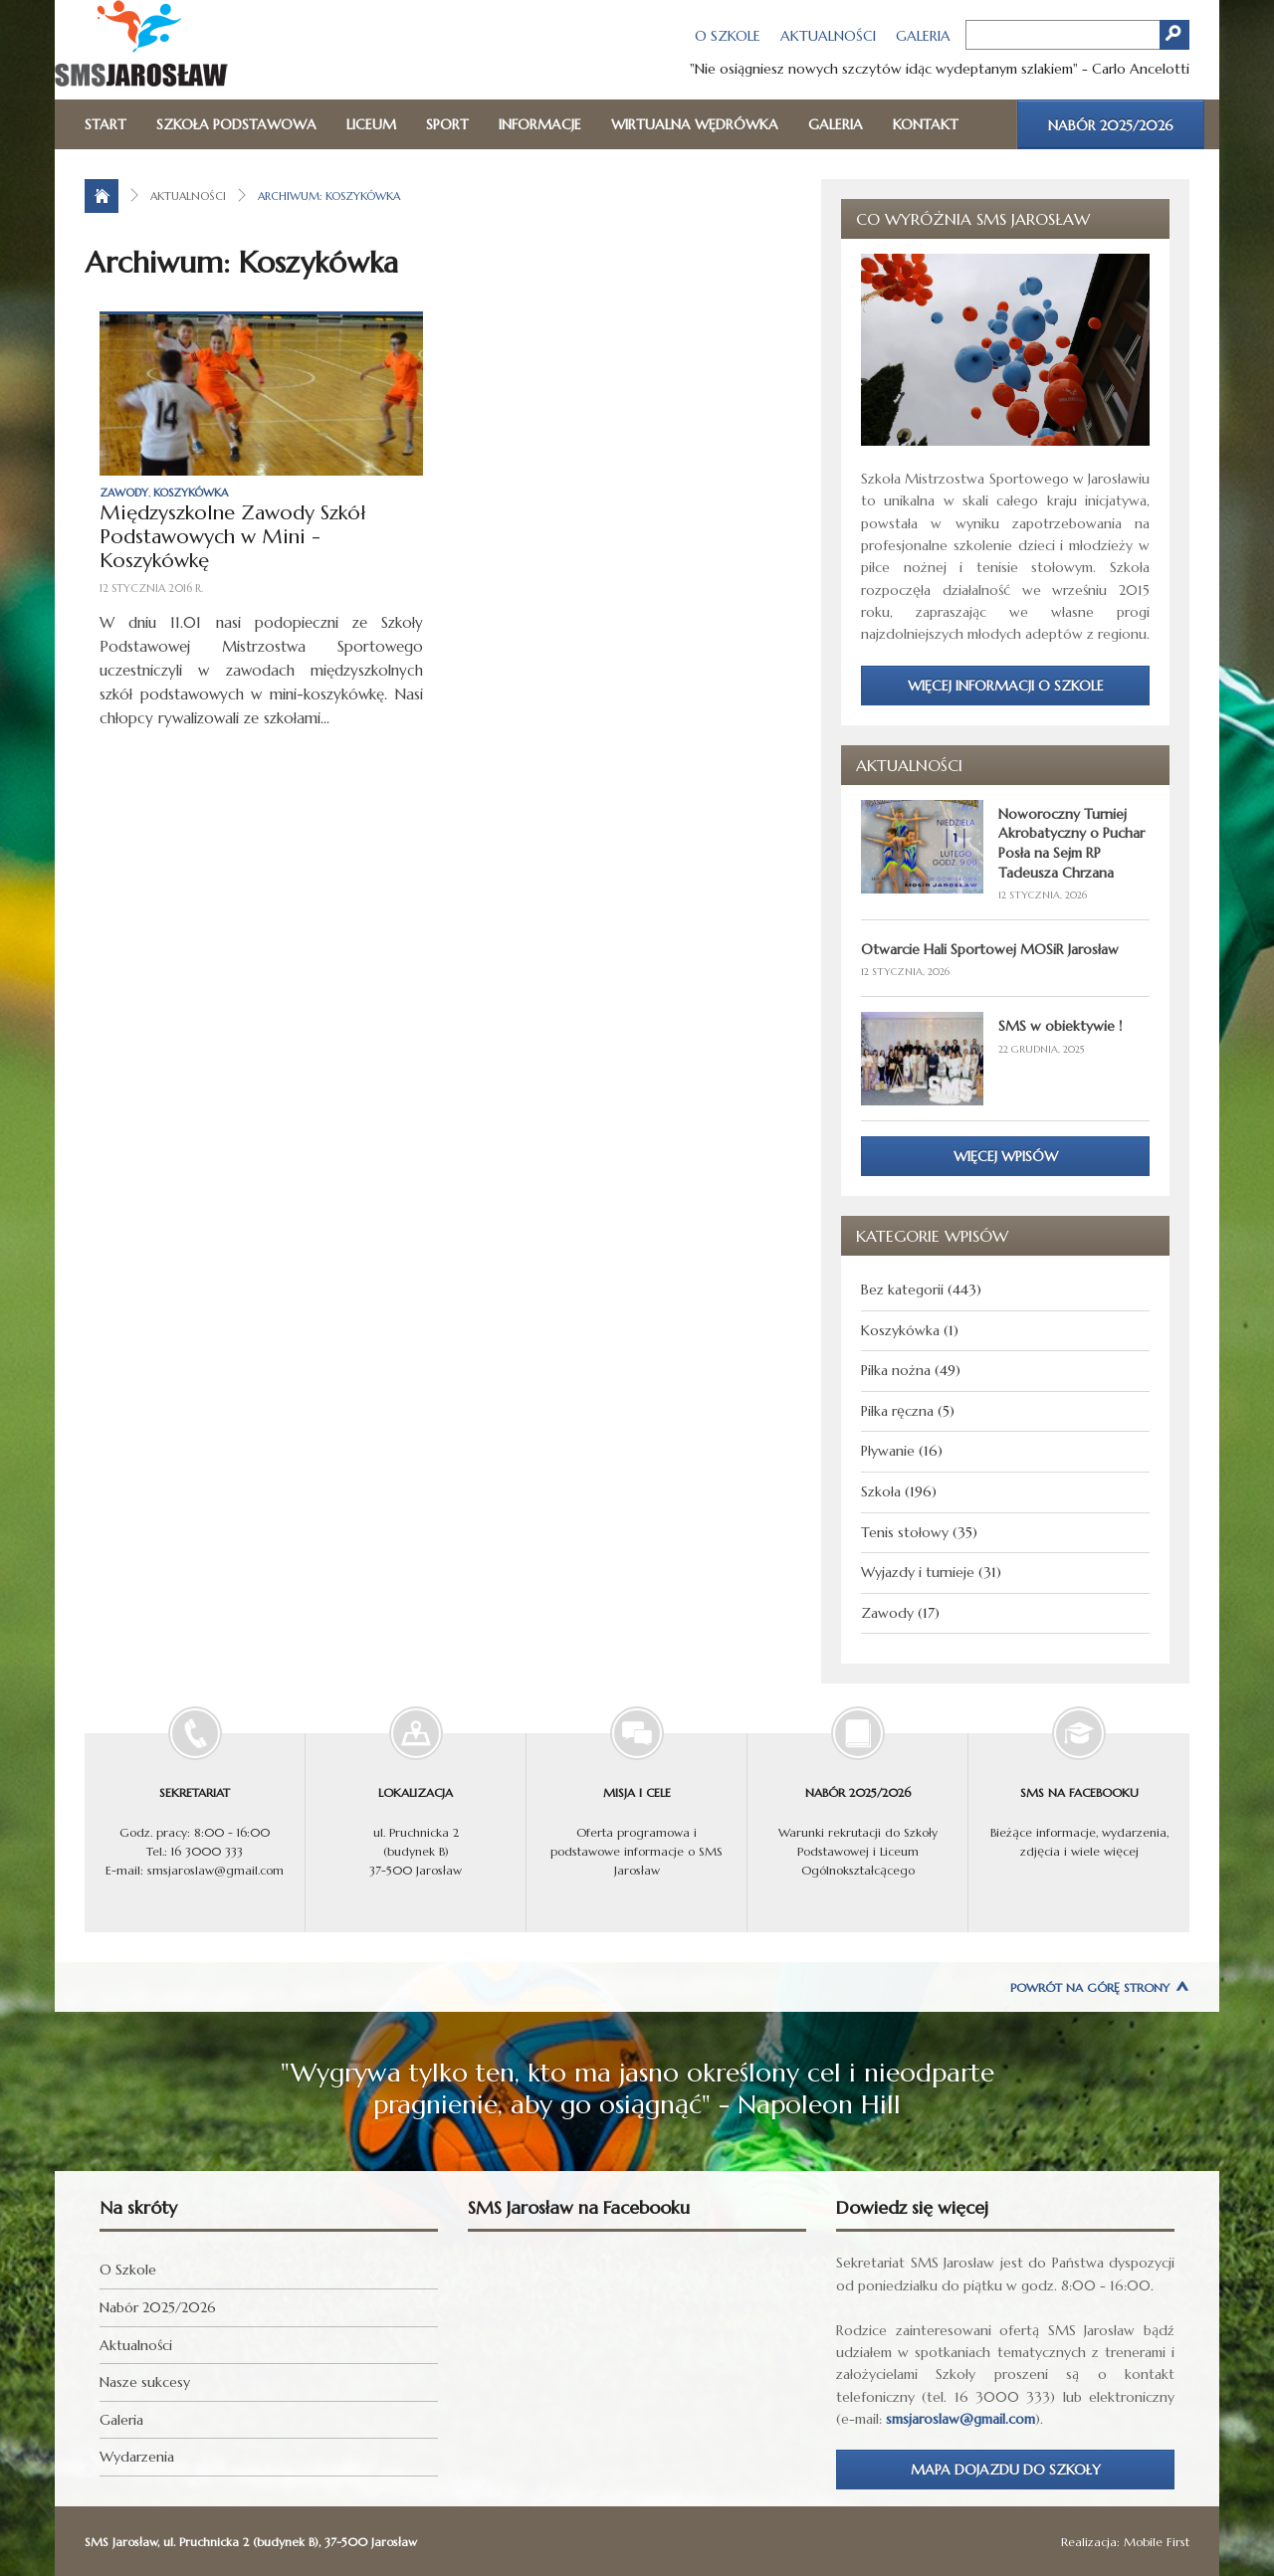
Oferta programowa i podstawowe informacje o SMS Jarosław (636, 1805)
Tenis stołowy (905, 1532)
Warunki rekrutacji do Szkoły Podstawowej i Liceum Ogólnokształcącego (857, 1805)
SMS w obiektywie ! (1060, 1026)
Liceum (371, 124)
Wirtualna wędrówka (694, 124)
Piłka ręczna (897, 1411)
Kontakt (925, 124)
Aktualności (828, 36)
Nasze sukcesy (145, 2382)
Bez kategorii (902, 1289)
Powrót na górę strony (1089, 1987)
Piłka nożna (896, 1370)
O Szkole (727, 36)
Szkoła (881, 1491)
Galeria (923, 36)
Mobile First (1156, 2541)
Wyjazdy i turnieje (917, 1572)
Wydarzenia (137, 2457)
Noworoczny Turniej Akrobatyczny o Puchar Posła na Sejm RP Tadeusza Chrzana (1071, 843)
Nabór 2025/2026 (1110, 125)
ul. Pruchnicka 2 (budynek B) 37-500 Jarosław (415, 1805)
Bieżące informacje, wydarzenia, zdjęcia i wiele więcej (1078, 1795)
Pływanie (888, 1451)
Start (105, 124)
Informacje (540, 124)
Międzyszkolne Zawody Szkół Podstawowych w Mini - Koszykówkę (232, 536)
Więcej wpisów (1006, 1156)
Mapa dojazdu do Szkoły (1006, 2469)
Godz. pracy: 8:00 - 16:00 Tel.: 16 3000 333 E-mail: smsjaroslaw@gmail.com (195, 1805)
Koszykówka (190, 492)
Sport (447, 124)
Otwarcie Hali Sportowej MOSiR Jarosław (990, 949)
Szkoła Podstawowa (236, 124)
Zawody (124, 492)
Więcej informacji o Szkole (1006, 685)
